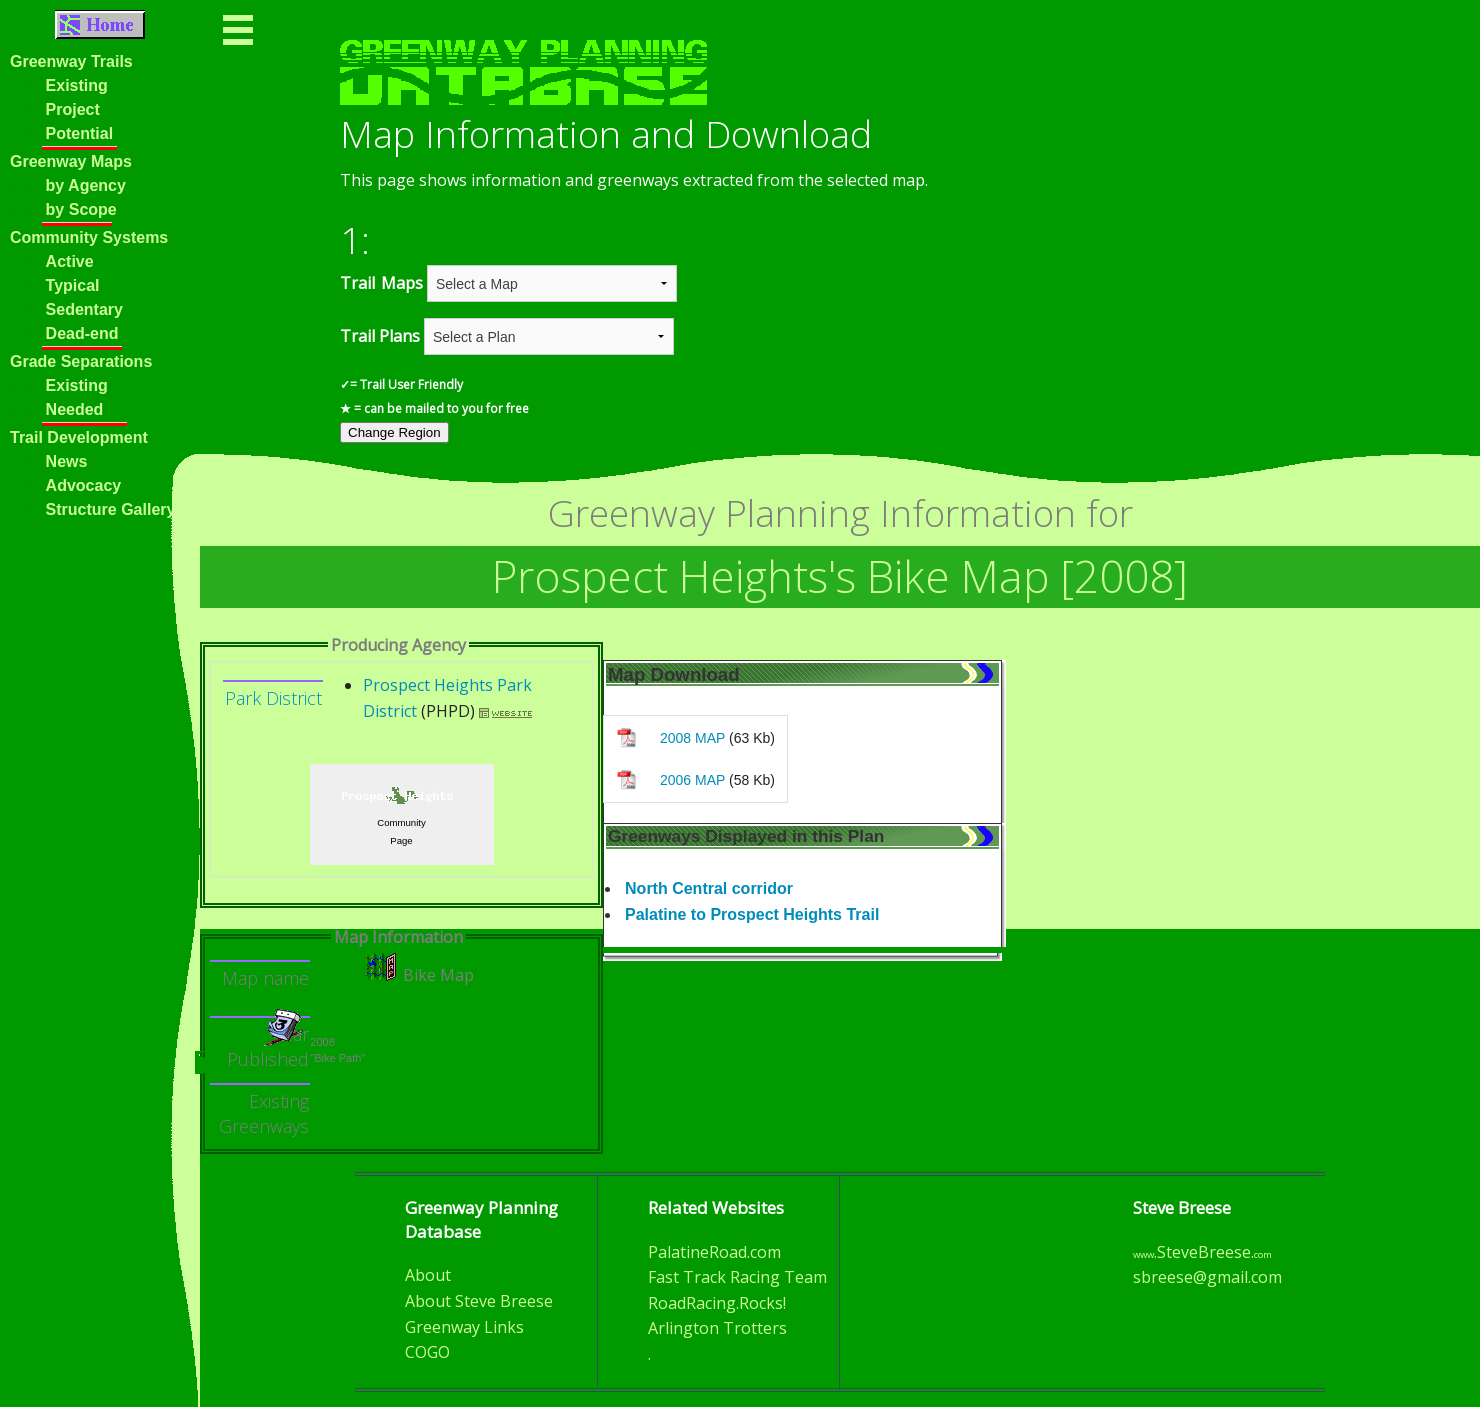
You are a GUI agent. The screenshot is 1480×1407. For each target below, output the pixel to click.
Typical (73, 285)
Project (73, 109)
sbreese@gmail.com (1207, 1277)
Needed (75, 409)
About (428, 1275)
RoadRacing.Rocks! (717, 1303)
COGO (427, 1352)
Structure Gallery (111, 509)
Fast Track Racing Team (737, 1277)
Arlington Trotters (717, 1328)
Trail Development (79, 437)
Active (70, 261)
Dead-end (82, 333)
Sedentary (84, 309)
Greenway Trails (71, 61)
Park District (273, 698)
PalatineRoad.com (714, 1252)
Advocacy (84, 485)
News (48, 461)
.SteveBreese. (1202, 1252)
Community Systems (89, 237)
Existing (77, 85)
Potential (80, 133)
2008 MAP (692, 738)
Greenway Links (464, 1327)
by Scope (81, 209)
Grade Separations (81, 361)
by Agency (86, 185)
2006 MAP (692, 780)
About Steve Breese (479, 1301)
